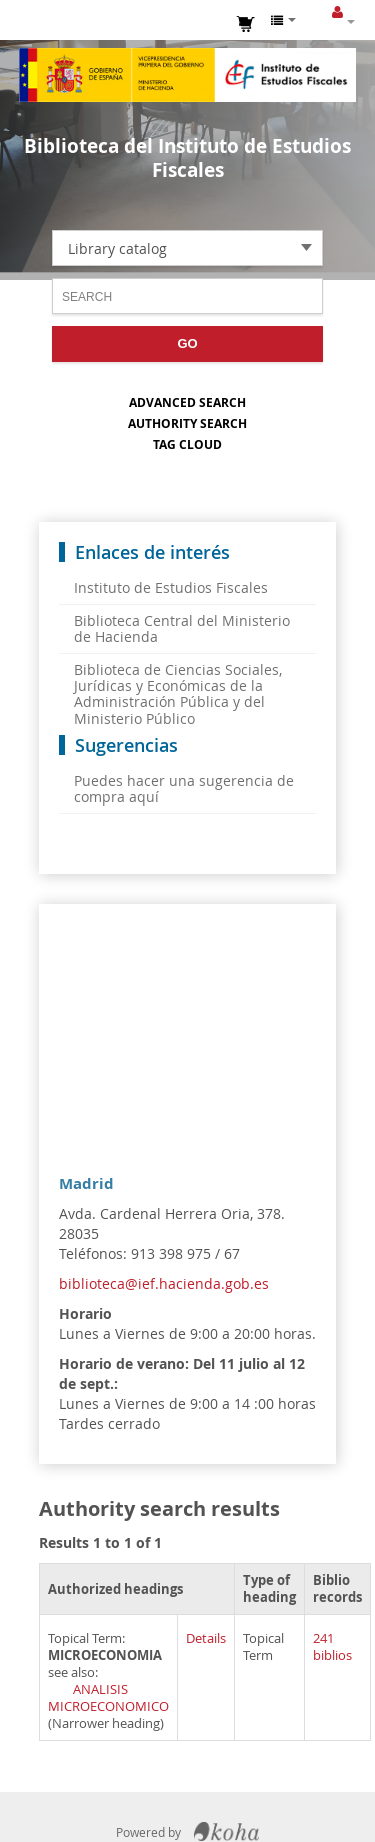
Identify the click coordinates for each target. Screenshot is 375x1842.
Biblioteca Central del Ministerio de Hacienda (182, 628)
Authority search (187, 423)
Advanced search (187, 402)
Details (206, 1638)
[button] (246, 22)
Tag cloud (187, 444)
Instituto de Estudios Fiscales (188, 75)
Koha (226, 1832)
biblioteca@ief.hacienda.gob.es (164, 1283)
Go (187, 343)
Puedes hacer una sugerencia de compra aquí (184, 788)
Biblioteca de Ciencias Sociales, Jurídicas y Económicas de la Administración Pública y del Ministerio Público (178, 693)
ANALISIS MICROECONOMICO (108, 1698)
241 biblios (332, 1647)
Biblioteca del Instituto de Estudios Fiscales (187, 158)
